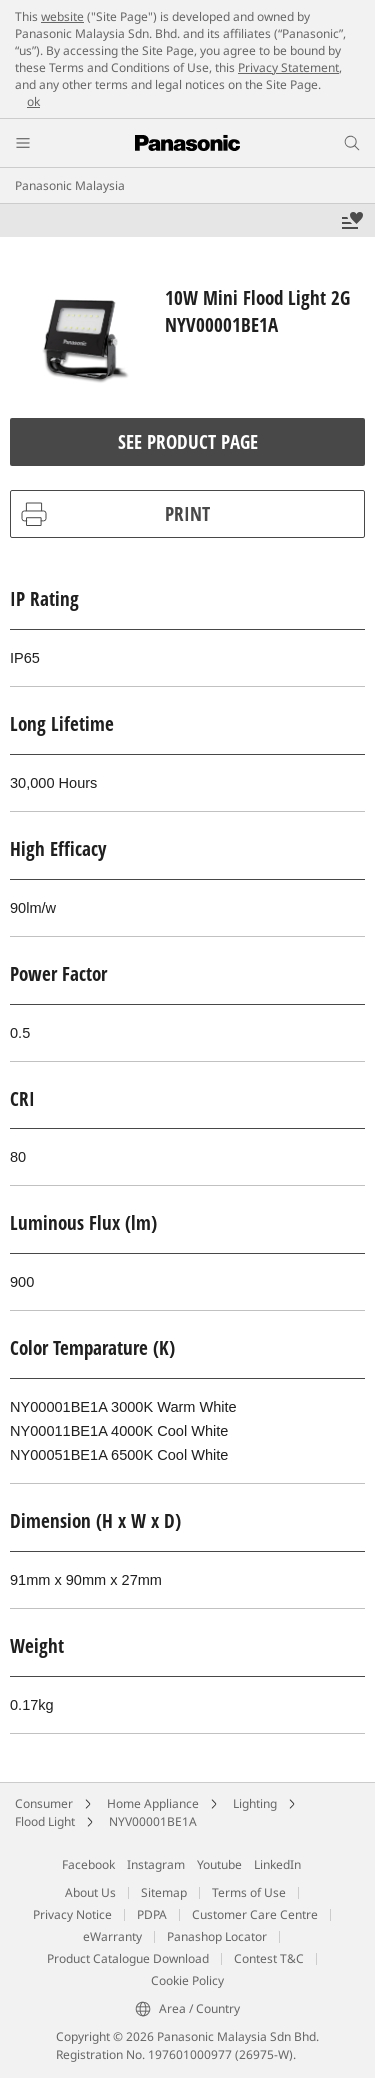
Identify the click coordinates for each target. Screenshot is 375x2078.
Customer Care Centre (255, 1914)
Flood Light (45, 1821)
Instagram (156, 1864)
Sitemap (164, 1892)
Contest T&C (269, 1958)
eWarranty (112, 1936)
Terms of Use (249, 1892)
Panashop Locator (217, 1936)
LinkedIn (277, 1864)
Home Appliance (153, 1803)
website (62, 16)
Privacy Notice (72, 1914)
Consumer (44, 1803)
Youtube (219, 1864)
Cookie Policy (187, 1980)
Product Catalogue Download (128, 1958)
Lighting (255, 1803)
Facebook (88, 1864)
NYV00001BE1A (153, 1821)
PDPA (152, 1914)
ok (33, 101)
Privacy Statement (288, 67)
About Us (90, 1892)
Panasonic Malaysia (70, 185)
